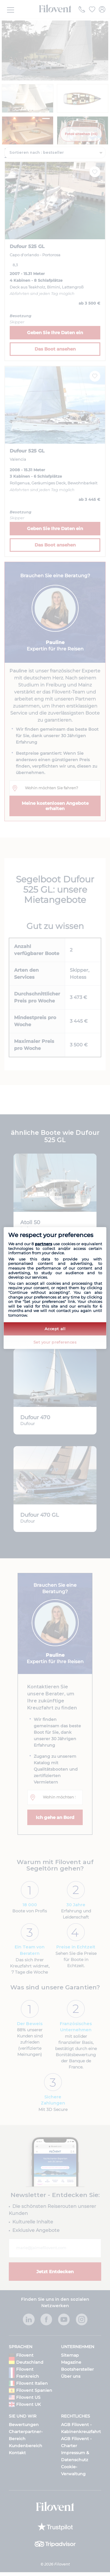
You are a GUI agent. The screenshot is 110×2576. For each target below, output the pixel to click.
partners (43, 1243)
